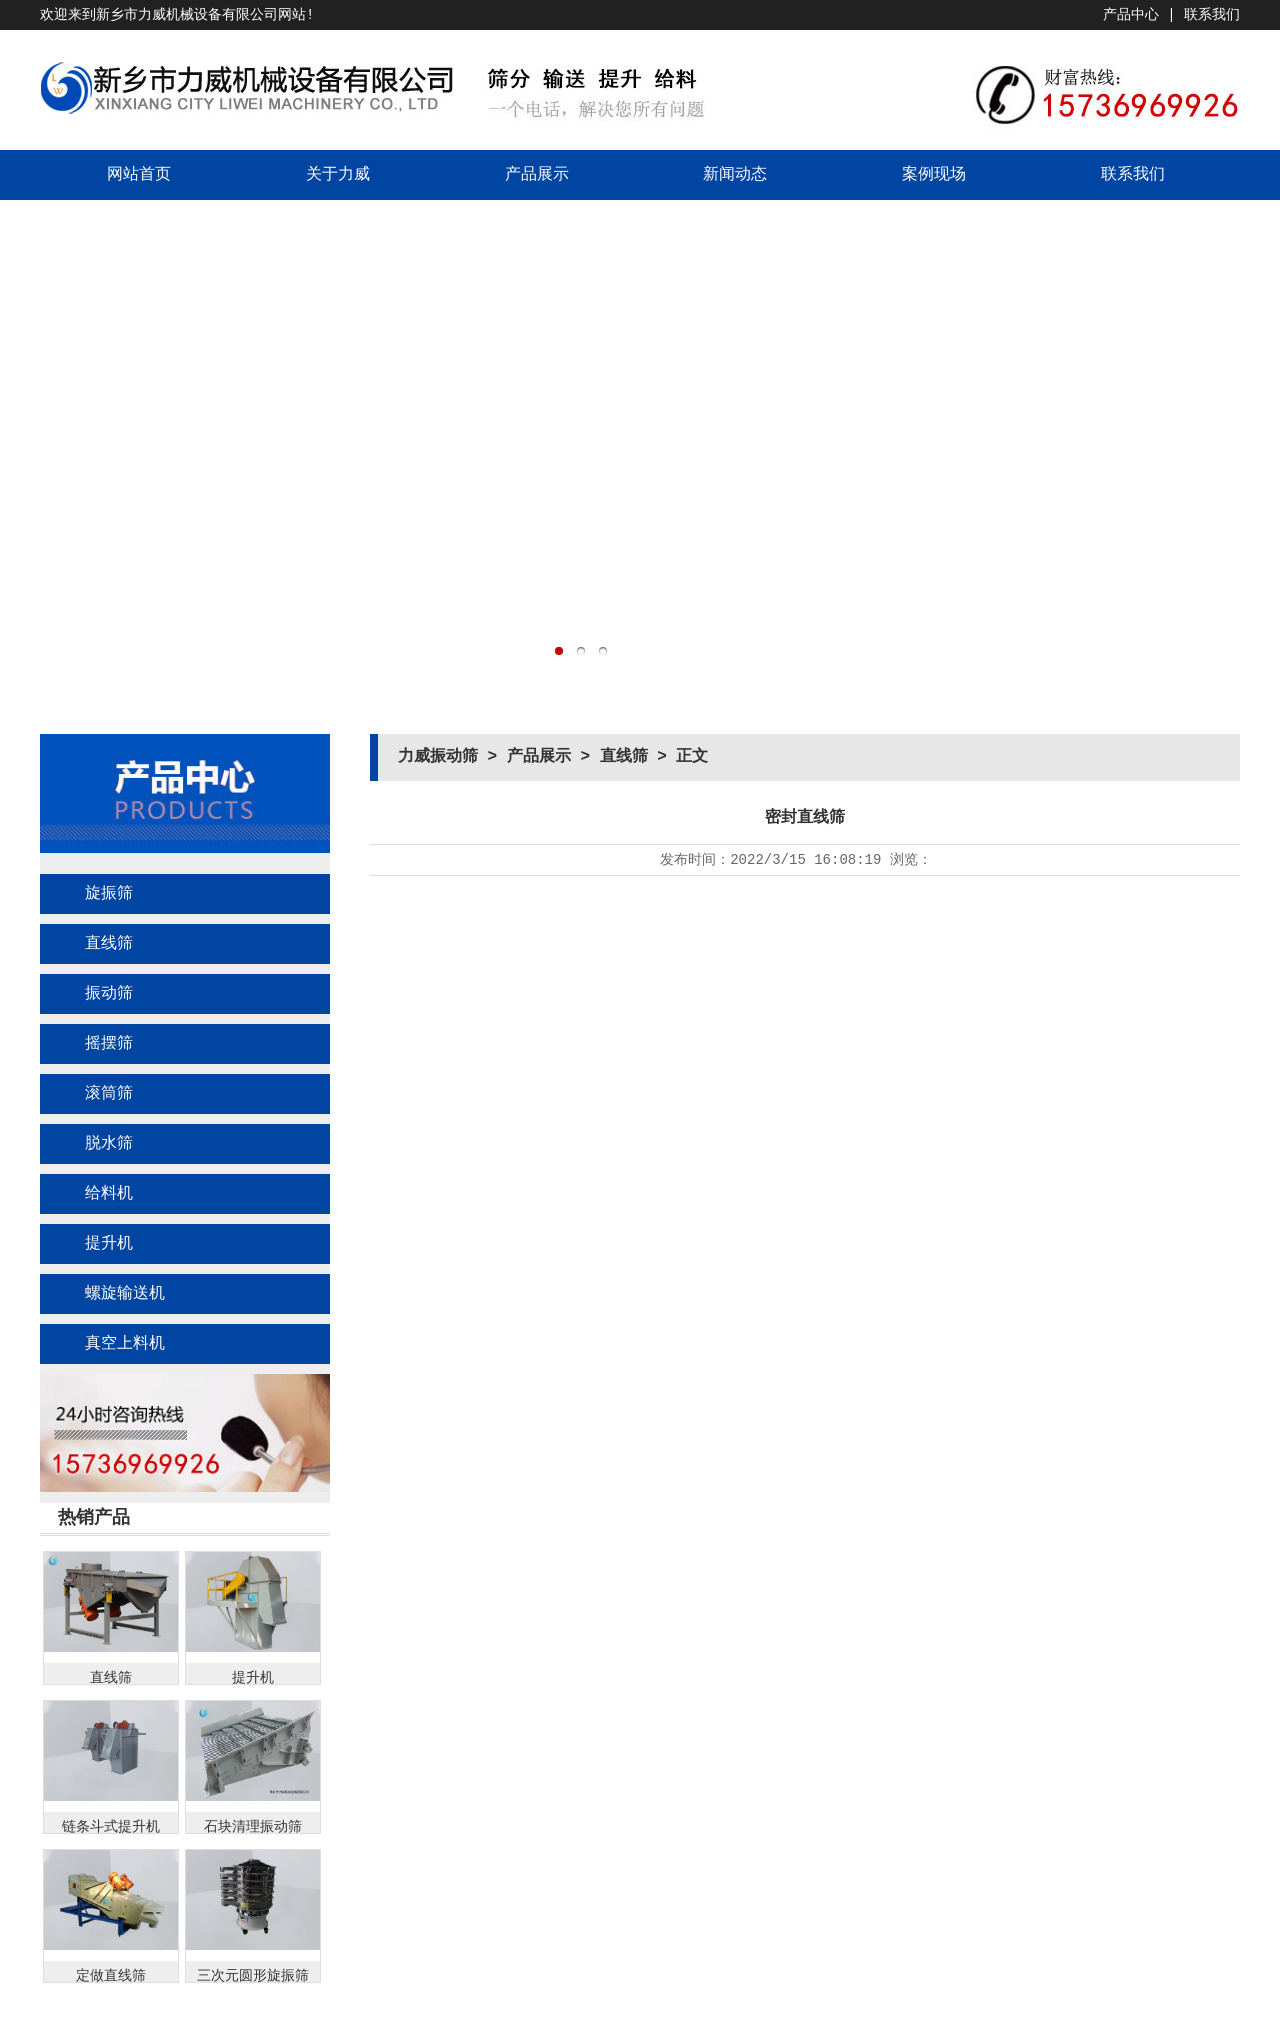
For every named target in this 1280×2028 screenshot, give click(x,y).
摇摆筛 (109, 1044)
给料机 (109, 1194)
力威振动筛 (438, 757)
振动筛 (109, 994)
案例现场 (934, 175)
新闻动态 (735, 175)
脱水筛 (109, 1144)
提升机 (109, 1244)
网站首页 (139, 175)
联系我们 (1212, 15)
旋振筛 (109, 894)
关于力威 (338, 175)
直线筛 (109, 944)
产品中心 (1131, 15)
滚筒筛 (109, 1094)
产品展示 (537, 175)
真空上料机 (125, 1344)
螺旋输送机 (125, 1294)
